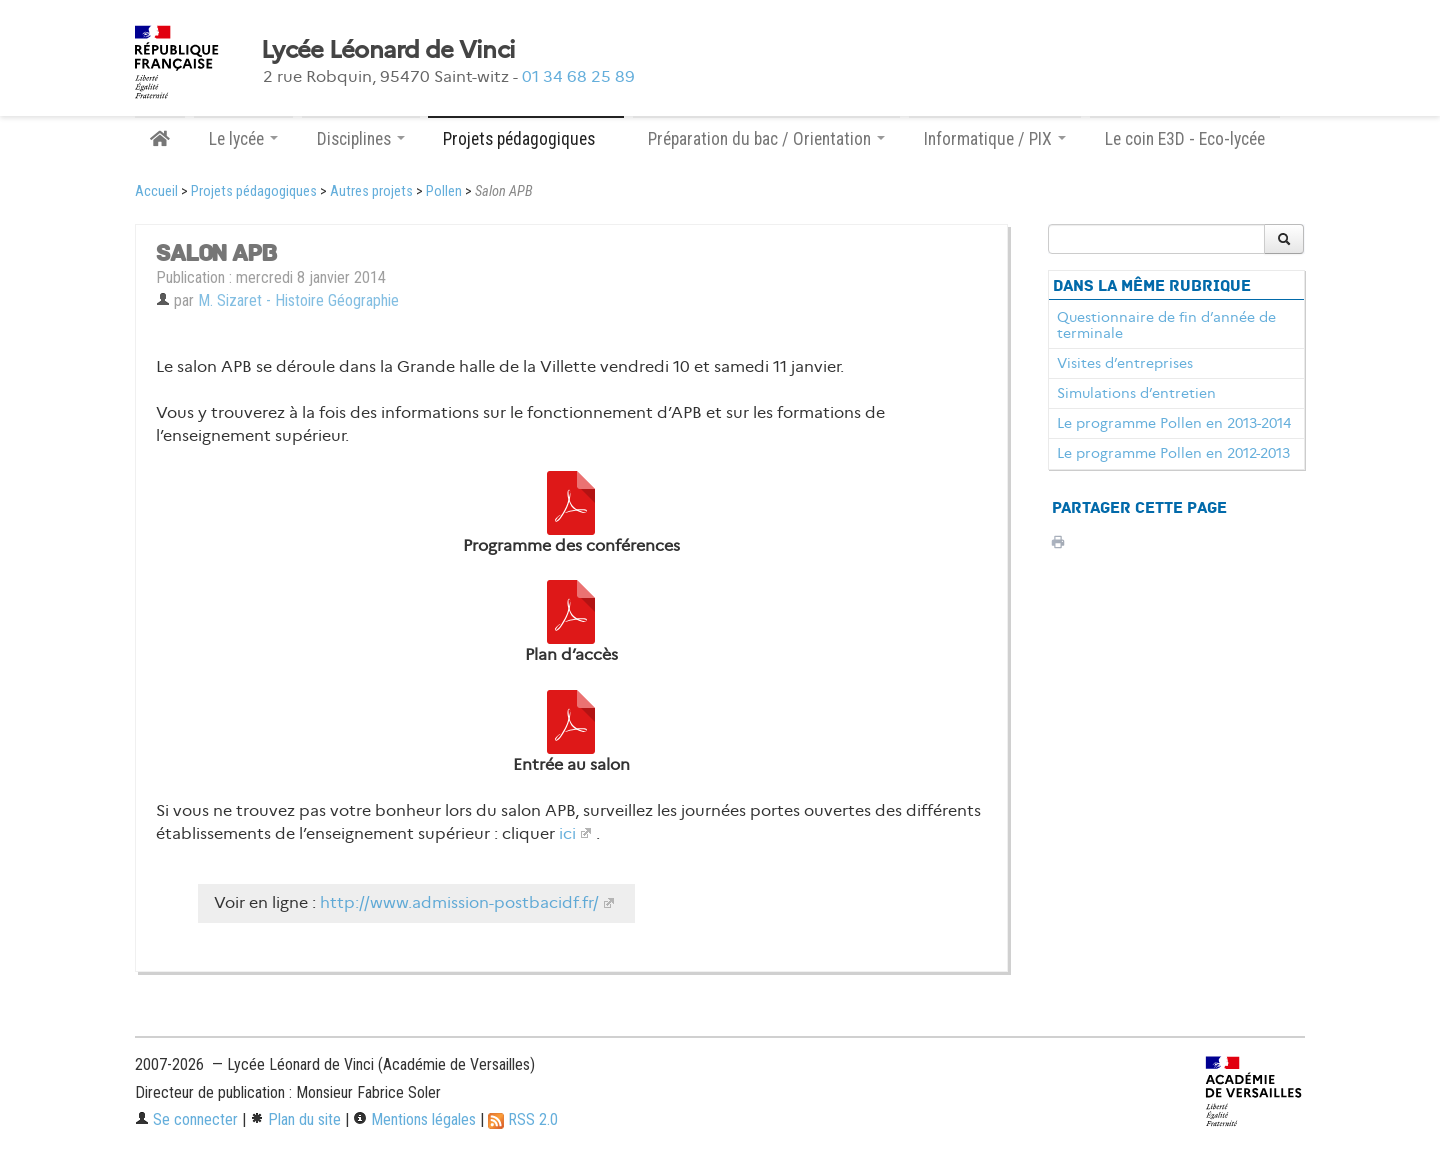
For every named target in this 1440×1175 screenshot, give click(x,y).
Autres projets (371, 191)
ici (567, 833)
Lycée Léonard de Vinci (388, 50)
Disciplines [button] (361, 139)
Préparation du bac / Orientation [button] (766, 139)
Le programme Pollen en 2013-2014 (1174, 423)
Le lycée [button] (243, 139)
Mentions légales (414, 1119)
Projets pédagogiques (254, 191)
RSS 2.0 (523, 1119)
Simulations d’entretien (1136, 393)
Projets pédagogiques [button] (526, 139)
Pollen (444, 191)
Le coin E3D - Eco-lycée (1185, 139)
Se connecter (186, 1119)
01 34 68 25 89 (578, 76)
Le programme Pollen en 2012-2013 (1173, 453)
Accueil (156, 191)
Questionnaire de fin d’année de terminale (1166, 325)
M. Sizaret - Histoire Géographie (298, 300)
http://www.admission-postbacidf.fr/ (459, 902)
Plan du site (295, 1119)
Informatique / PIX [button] (995, 139)
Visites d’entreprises (1125, 363)
